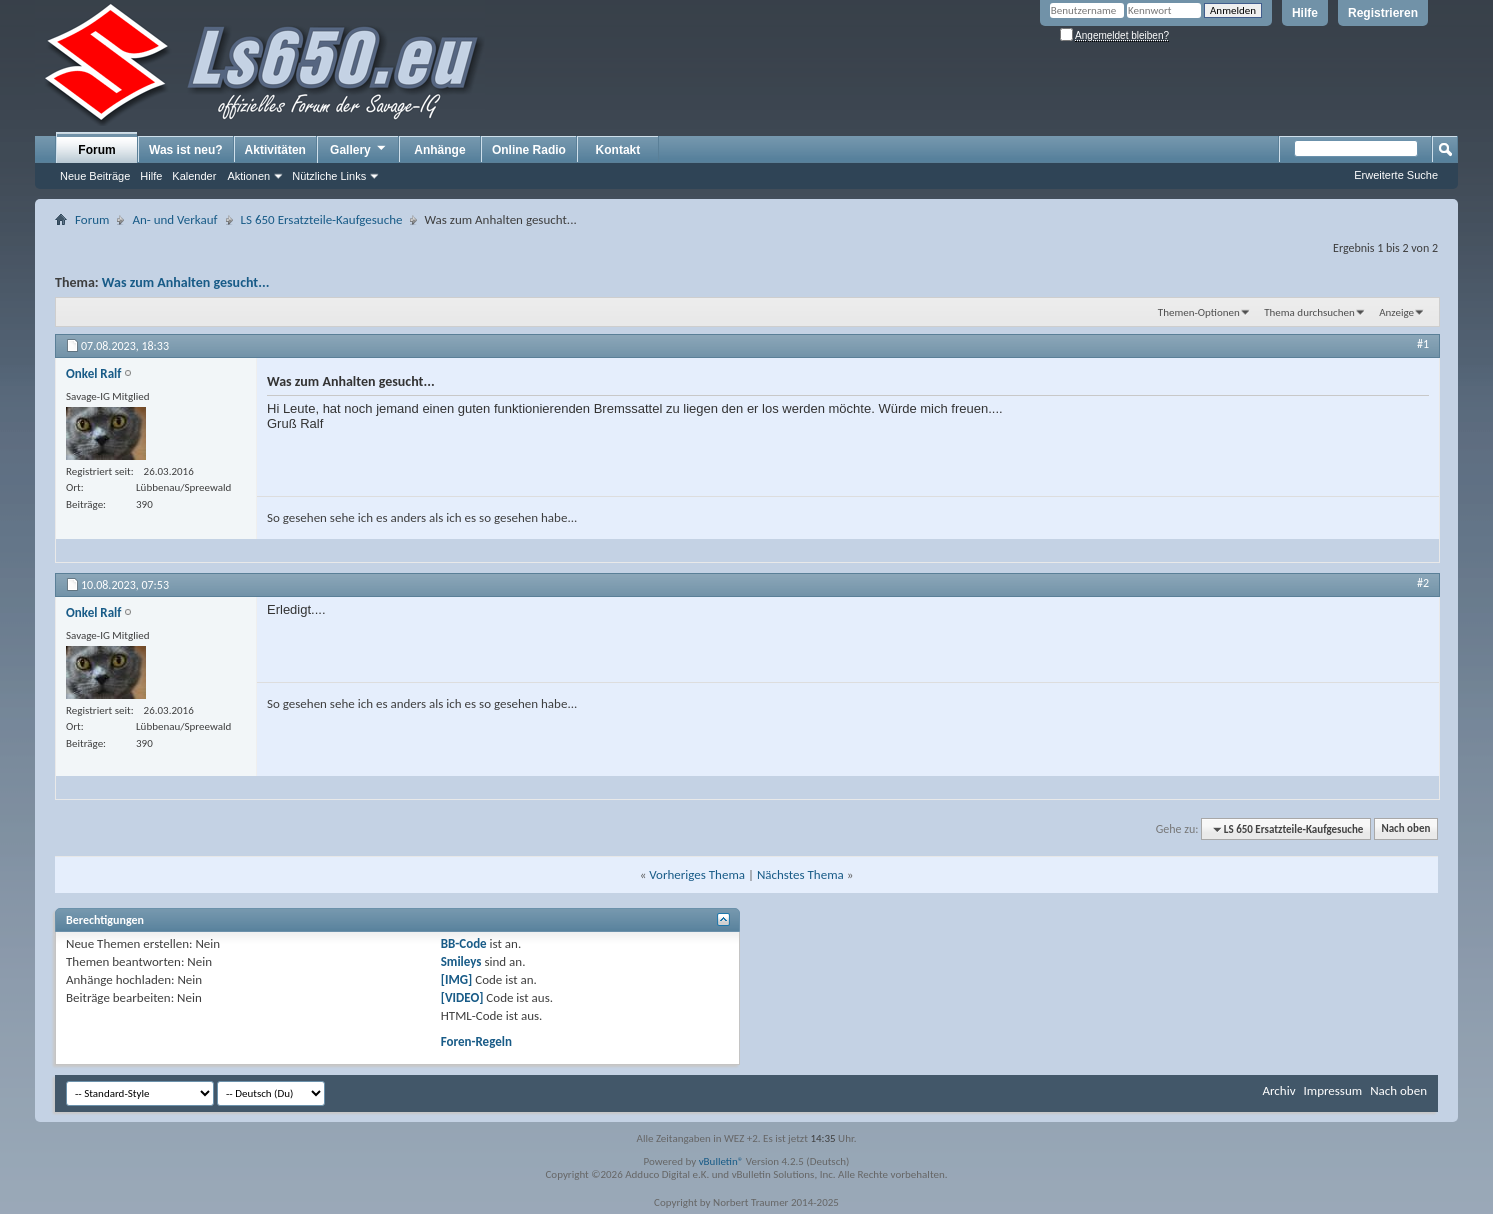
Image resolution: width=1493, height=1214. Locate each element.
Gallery (359, 149)
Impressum (1332, 1090)
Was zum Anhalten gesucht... (186, 282)
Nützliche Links (329, 176)
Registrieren (1383, 13)
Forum (96, 150)
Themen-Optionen (1199, 312)
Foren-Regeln (476, 1041)
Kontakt (618, 150)
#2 (1423, 583)
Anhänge (439, 150)
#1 (1423, 344)
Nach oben (1405, 829)
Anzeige (1396, 312)
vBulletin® (721, 1161)
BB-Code (464, 943)
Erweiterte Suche (1396, 175)
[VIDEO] (462, 997)
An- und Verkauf (174, 219)
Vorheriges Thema (697, 874)
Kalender (194, 176)
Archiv (1278, 1090)
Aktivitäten (275, 150)
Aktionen (248, 176)
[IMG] (457, 979)
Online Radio (529, 150)
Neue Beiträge (95, 176)
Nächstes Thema (800, 874)
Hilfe (1305, 13)
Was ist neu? (186, 150)
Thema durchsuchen (1309, 312)
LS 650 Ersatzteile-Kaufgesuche (322, 219)
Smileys (461, 961)
